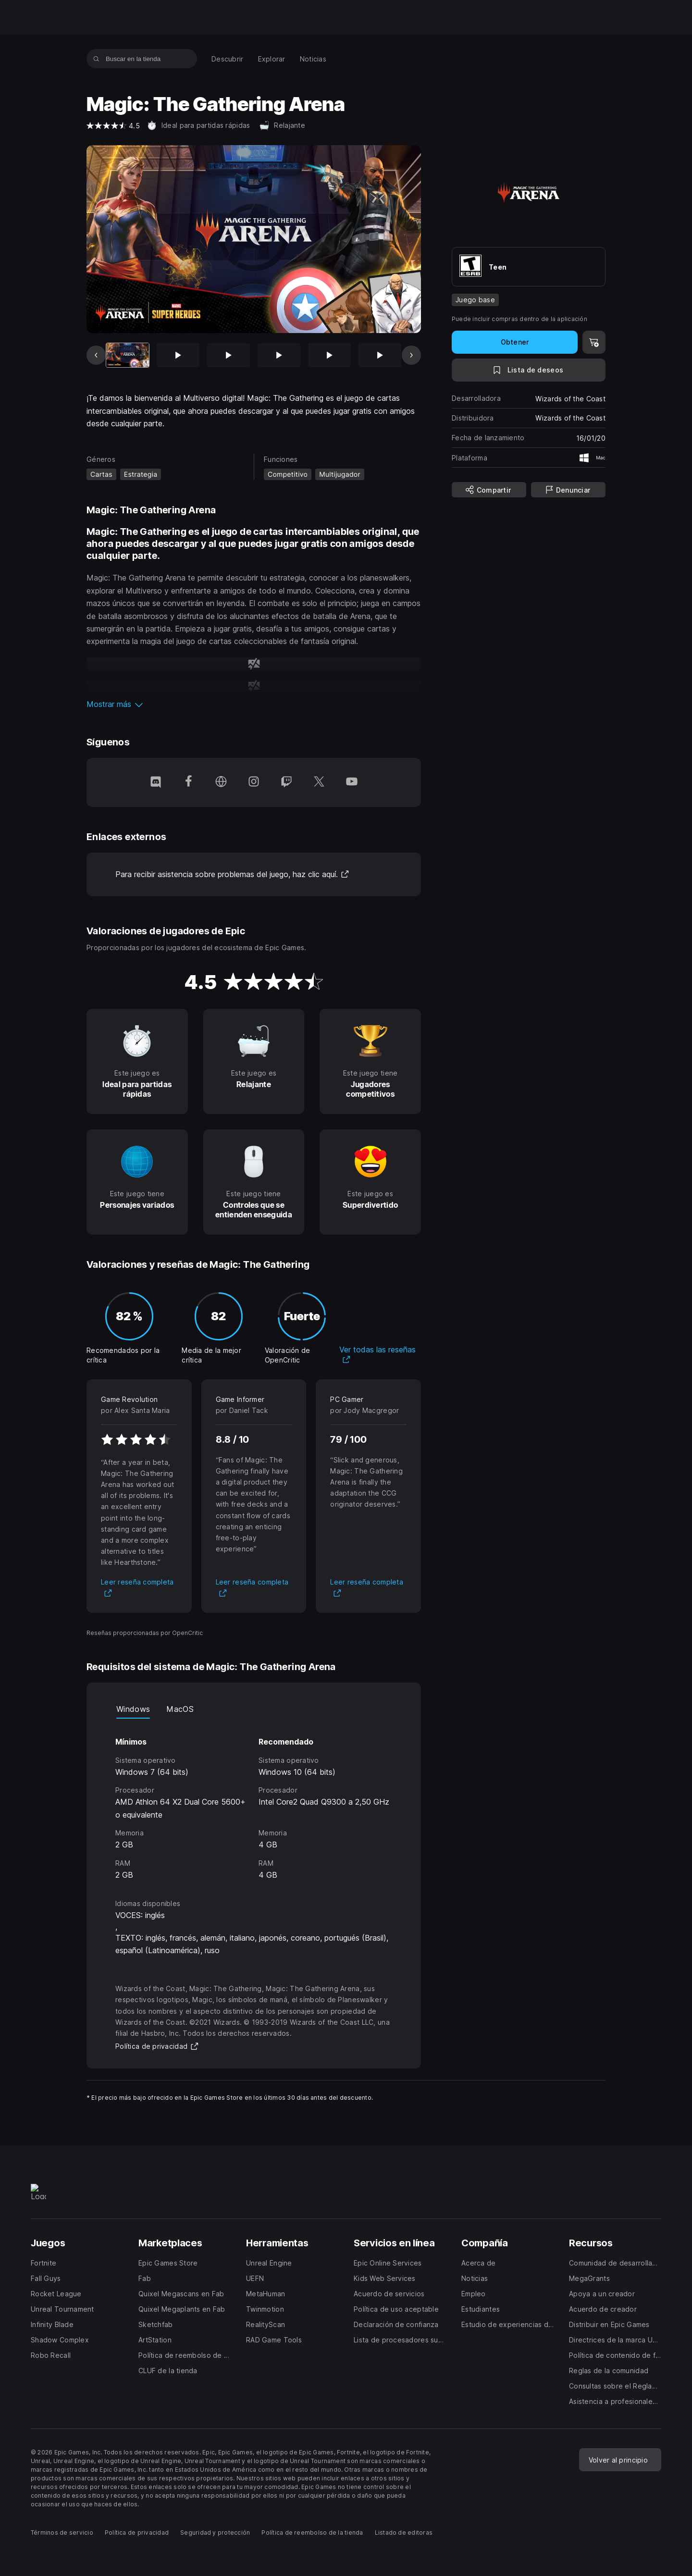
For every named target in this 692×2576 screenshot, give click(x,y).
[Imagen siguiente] (411, 355)
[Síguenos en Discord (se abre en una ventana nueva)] (155, 782)
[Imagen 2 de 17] (178, 355)
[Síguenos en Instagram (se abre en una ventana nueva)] (253, 782)
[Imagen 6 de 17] (380, 355)
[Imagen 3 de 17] (228, 355)
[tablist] (253, 1709)
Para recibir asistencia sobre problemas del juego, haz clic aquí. (232, 874)
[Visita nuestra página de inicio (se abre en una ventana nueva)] (221, 782)
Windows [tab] (133, 1709)
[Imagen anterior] (96, 355)
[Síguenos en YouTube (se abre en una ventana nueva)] (351, 782)
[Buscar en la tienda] (96, 58)
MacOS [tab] (180, 1709)
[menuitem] (227, 59)
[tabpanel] (253, 1800)
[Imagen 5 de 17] (329, 355)
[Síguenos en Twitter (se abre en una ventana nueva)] (319, 782)
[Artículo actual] (127, 355)
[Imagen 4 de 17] (279, 355)
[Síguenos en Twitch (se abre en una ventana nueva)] (286, 782)
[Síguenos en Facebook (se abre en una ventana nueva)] (188, 782)
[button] (253, 704)
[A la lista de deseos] (529, 370)
